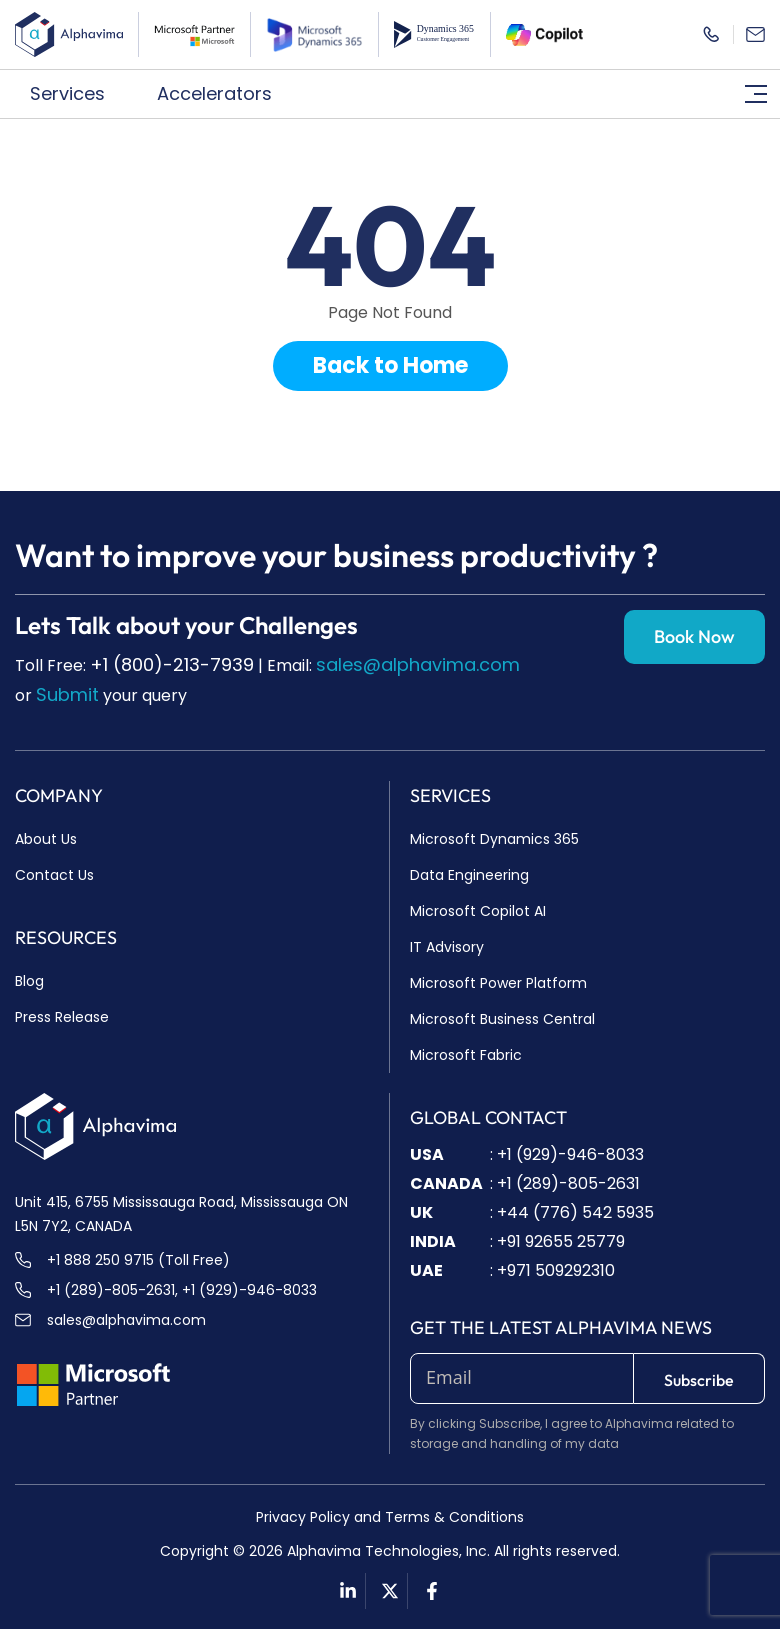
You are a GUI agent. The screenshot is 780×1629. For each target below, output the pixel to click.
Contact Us (54, 875)
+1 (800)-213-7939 (172, 664)
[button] (78, 94)
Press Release (62, 1017)
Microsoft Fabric (466, 1055)
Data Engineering (469, 875)
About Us (46, 839)
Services (78, 93)
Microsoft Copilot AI (478, 911)
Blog (29, 981)
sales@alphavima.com (418, 664)
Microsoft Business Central (502, 1019)
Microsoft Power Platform (498, 983)
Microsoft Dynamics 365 (494, 839)
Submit (67, 694)
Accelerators (225, 93)
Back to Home (390, 365)
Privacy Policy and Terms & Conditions (390, 1517)
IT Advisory (447, 947)
